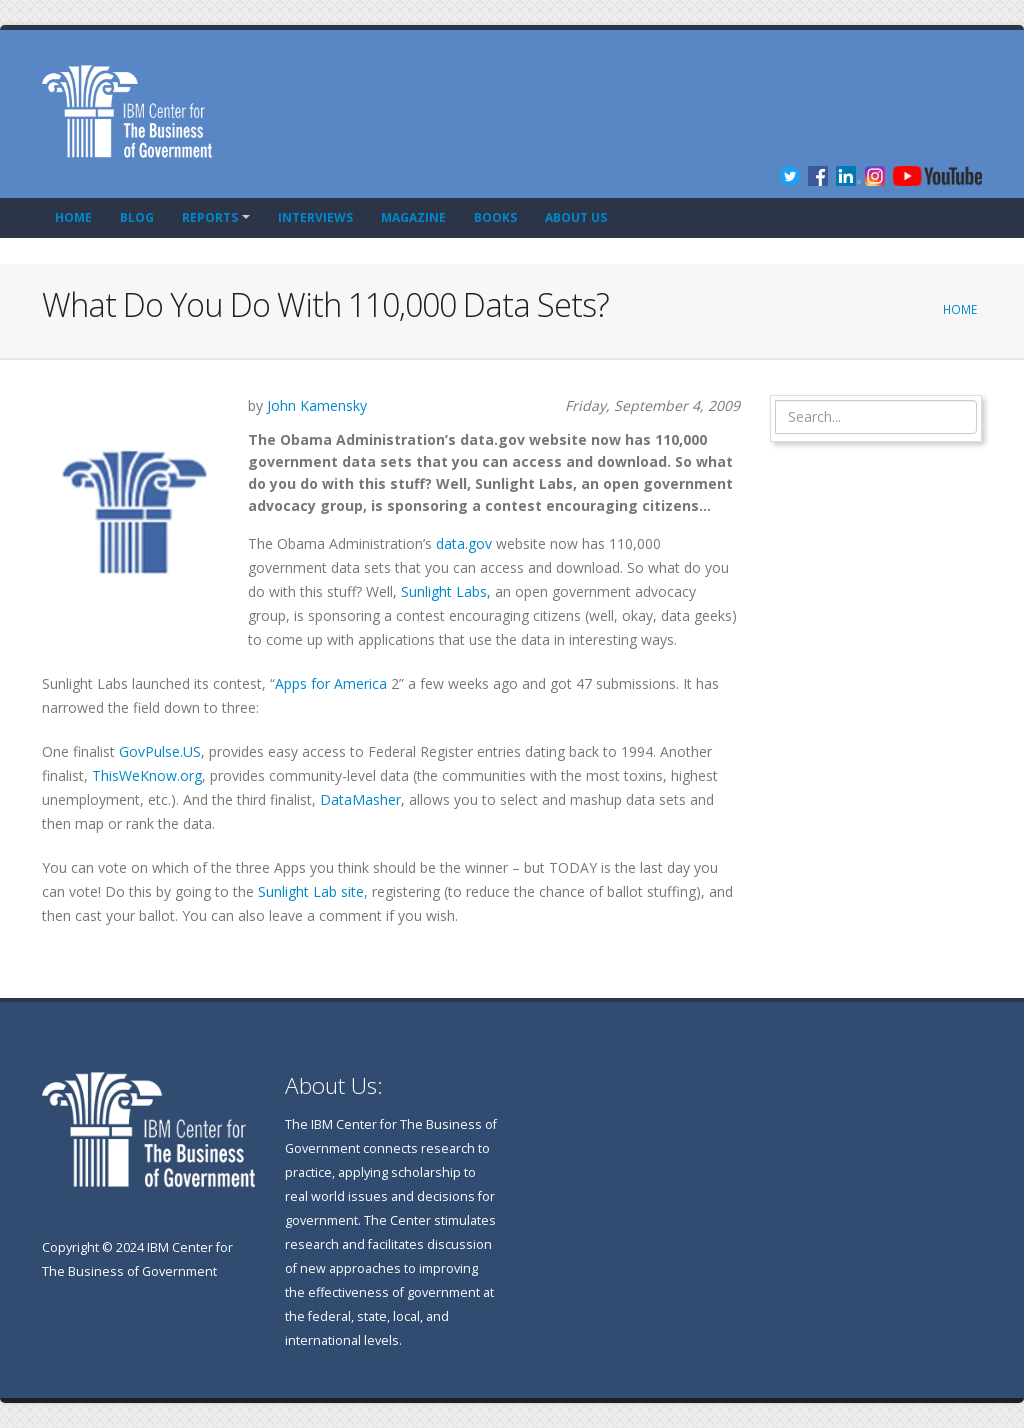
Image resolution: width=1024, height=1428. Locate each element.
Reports (210, 217)
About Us (576, 217)
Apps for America (331, 683)
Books (495, 217)
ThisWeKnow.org (147, 775)
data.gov (464, 543)
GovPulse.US (160, 751)
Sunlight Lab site (311, 891)
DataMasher (360, 799)
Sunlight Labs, (446, 591)
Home (73, 217)
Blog (137, 217)
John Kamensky (317, 405)
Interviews (315, 217)
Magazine (413, 217)
